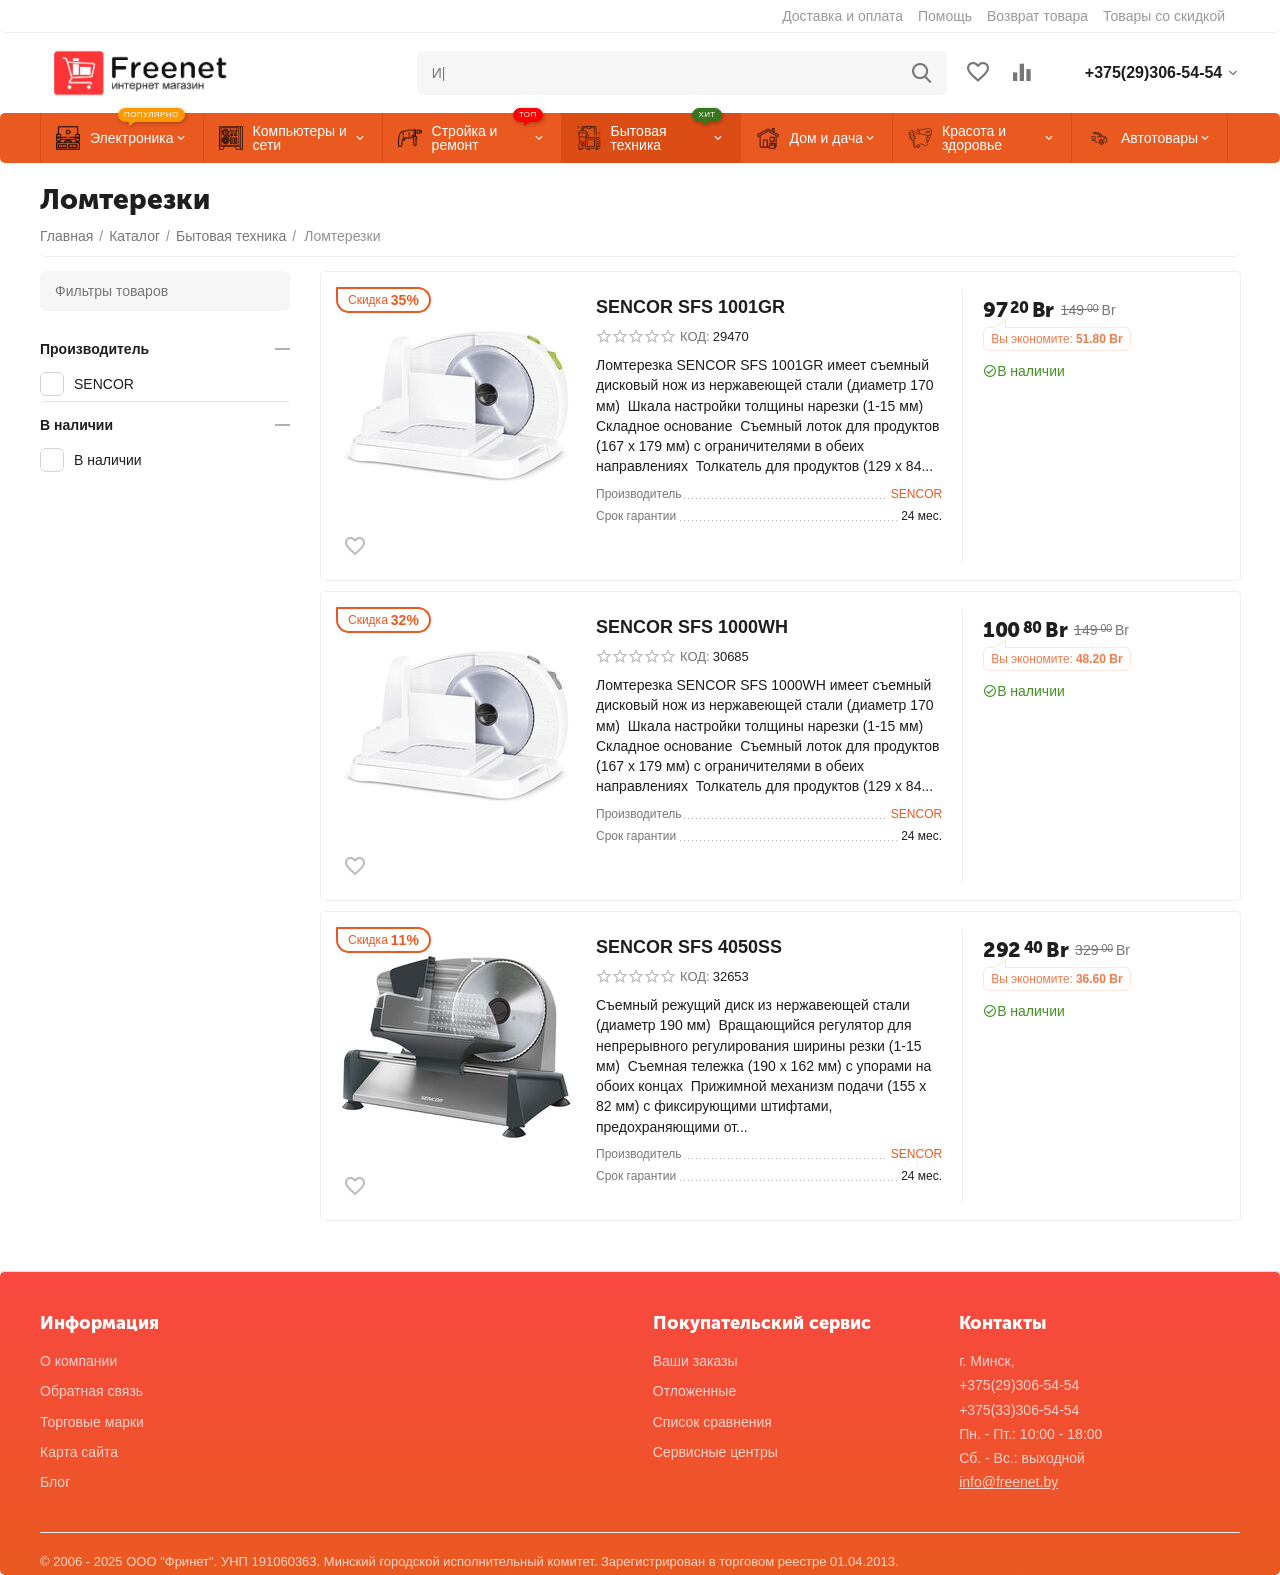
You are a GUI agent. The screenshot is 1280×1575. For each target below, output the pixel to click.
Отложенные (694, 1391)
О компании (78, 1361)
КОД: (695, 336)
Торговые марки (92, 1422)
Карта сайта (79, 1452)
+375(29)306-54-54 (1019, 1385)
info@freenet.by (1008, 1482)
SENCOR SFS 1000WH (692, 627)
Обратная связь (91, 1391)
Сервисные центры (715, 1452)
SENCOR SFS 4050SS (689, 947)
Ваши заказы (695, 1361)
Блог (55, 1482)
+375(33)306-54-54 (1019, 1410)
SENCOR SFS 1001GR (690, 307)
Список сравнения (712, 1422)
